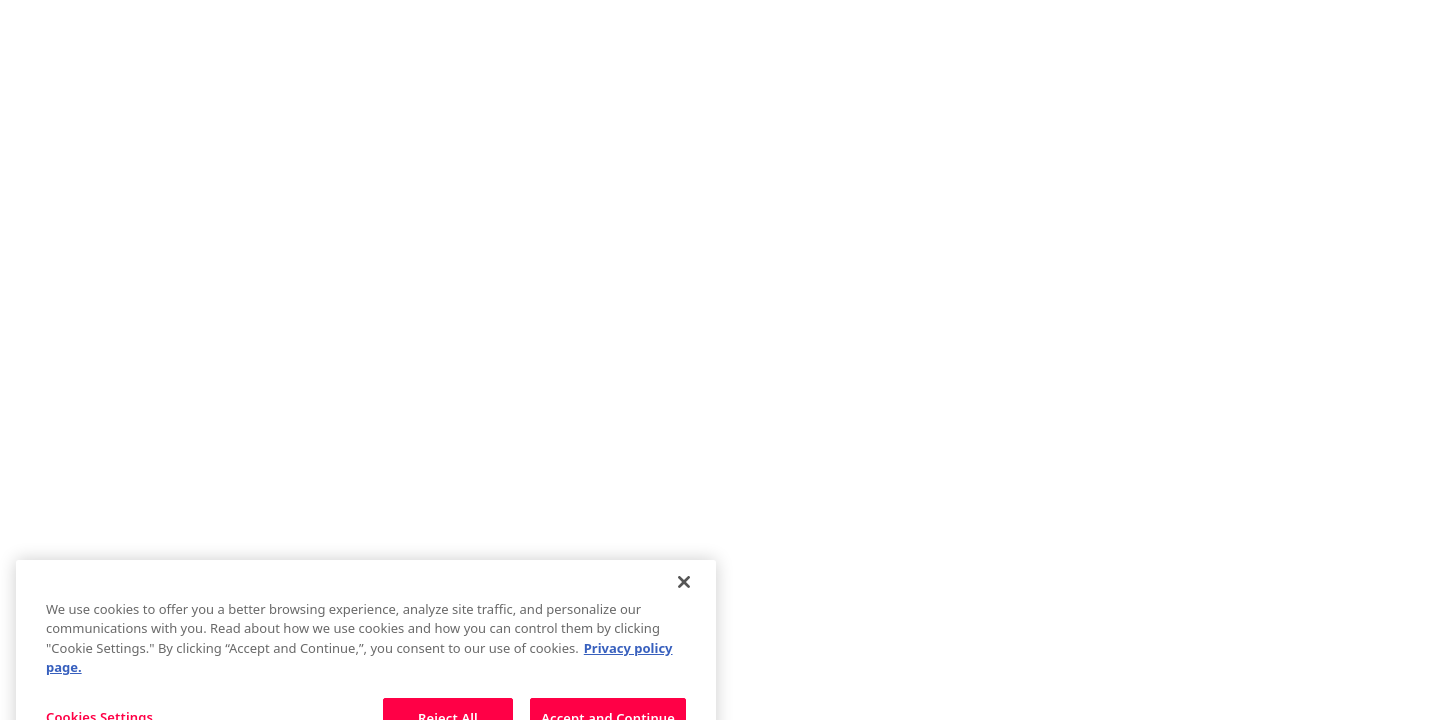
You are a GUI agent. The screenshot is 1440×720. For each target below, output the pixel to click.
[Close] (684, 594)
